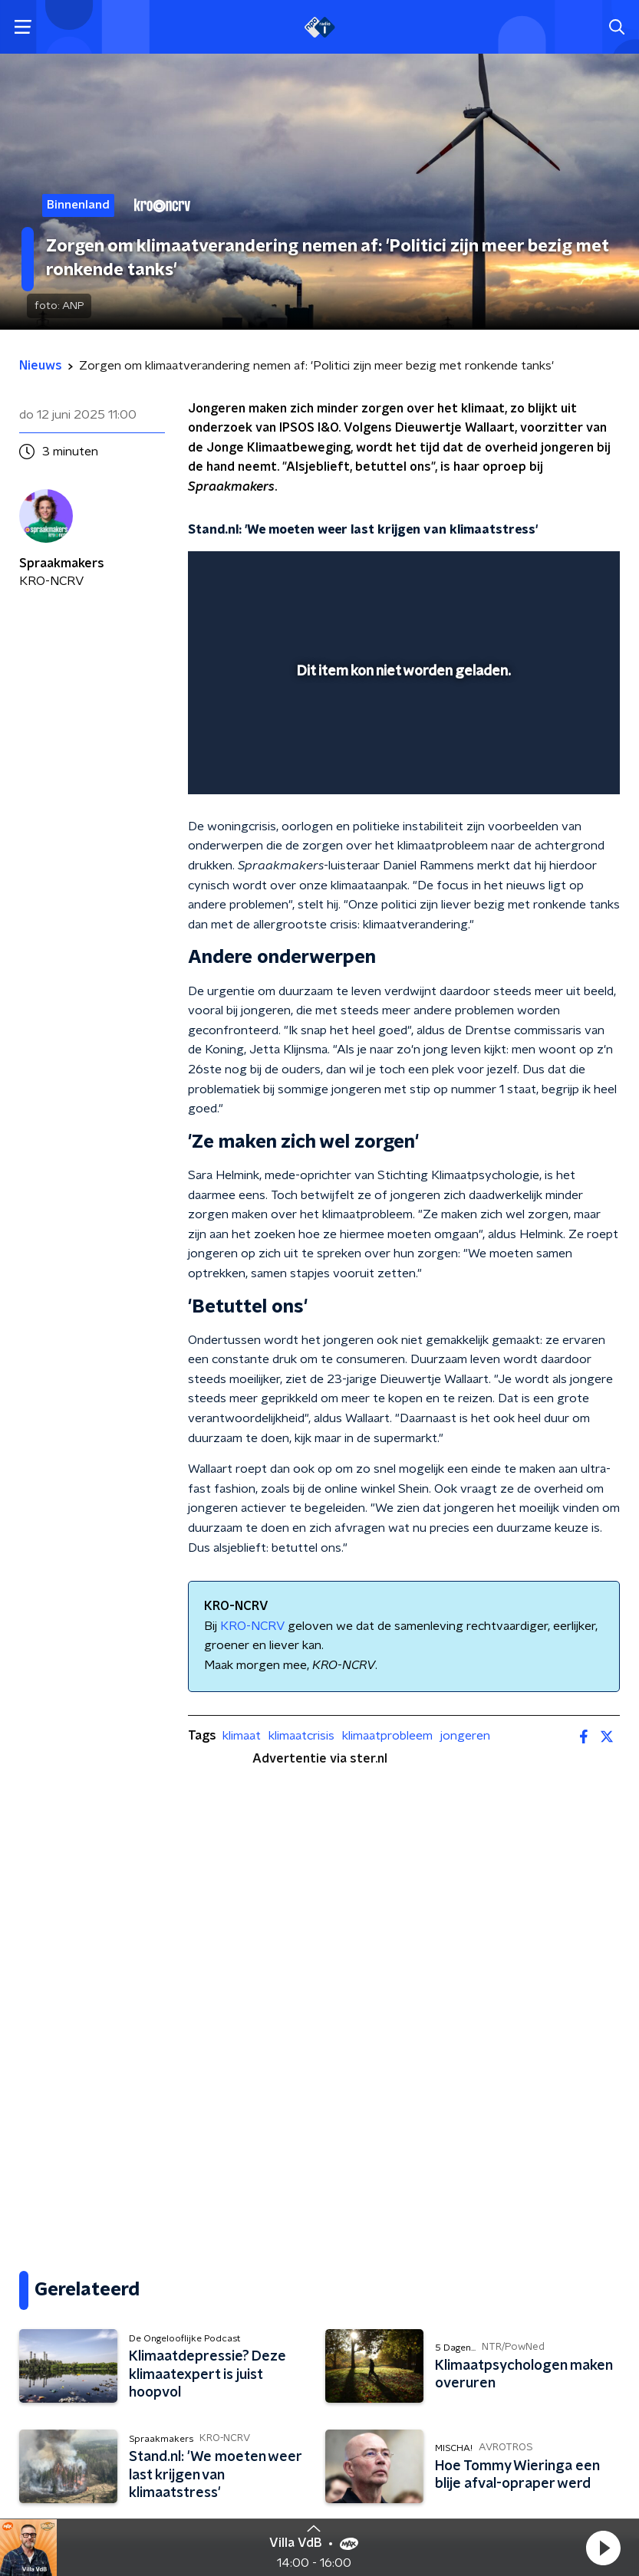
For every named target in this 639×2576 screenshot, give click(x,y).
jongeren (465, 1736)
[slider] (401, 767)
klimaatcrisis (301, 1736)
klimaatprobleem (387, 1736)
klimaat (241, 1736)
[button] (602, 2547)
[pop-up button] (537, 573)
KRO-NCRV (252, 1626)
